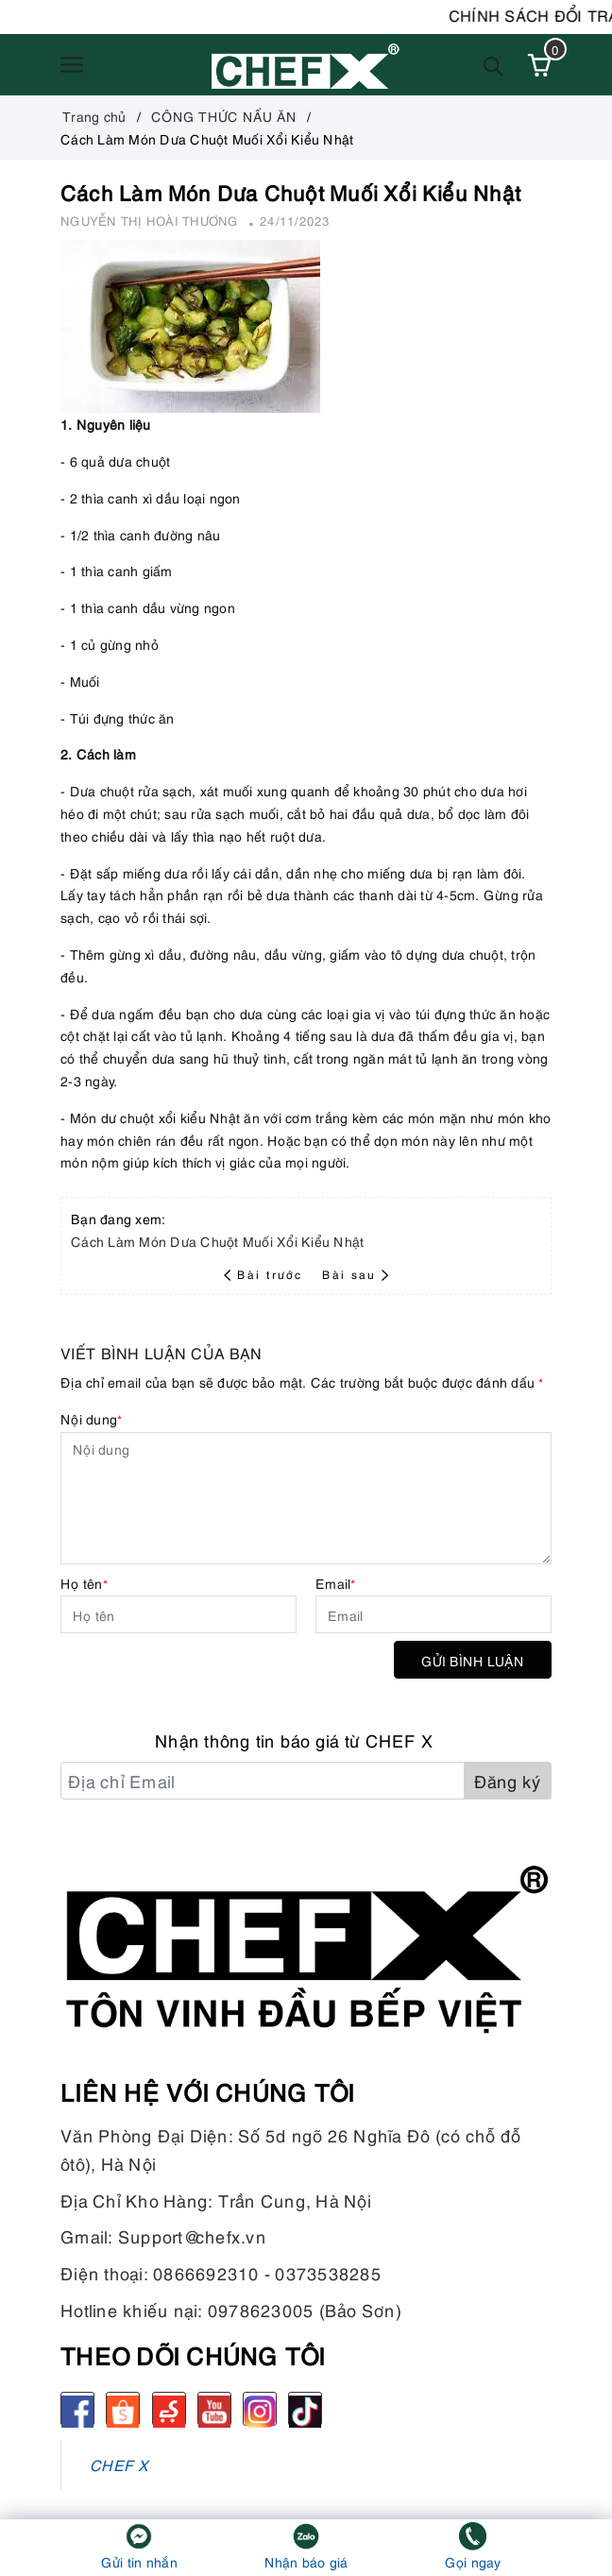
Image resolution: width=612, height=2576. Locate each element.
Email (335, 1583)
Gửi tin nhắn (139, 2561)
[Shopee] (123, 2409)
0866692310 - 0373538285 (267, 2272)
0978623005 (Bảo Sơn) (304, 2309)
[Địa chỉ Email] (262, 1781)
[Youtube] (214, 2409)
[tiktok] (305, 2409)
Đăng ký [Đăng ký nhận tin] (507, 1780)
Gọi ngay (473, 2561)
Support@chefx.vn (192, 2235)
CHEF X (119, 2464)
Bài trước (265, 1274)
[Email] (433, 1614)
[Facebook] (77, 2409)
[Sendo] (169, 2409)
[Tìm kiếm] (493, 65)
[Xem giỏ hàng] (539, 65)
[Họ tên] (178, 1614)
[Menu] (71, 65)
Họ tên (84, 1583)
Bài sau (355, 1274)
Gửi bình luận (472, 1660)
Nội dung (91, 1418)
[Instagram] (260, 2409)
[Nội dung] (306, 1498)
